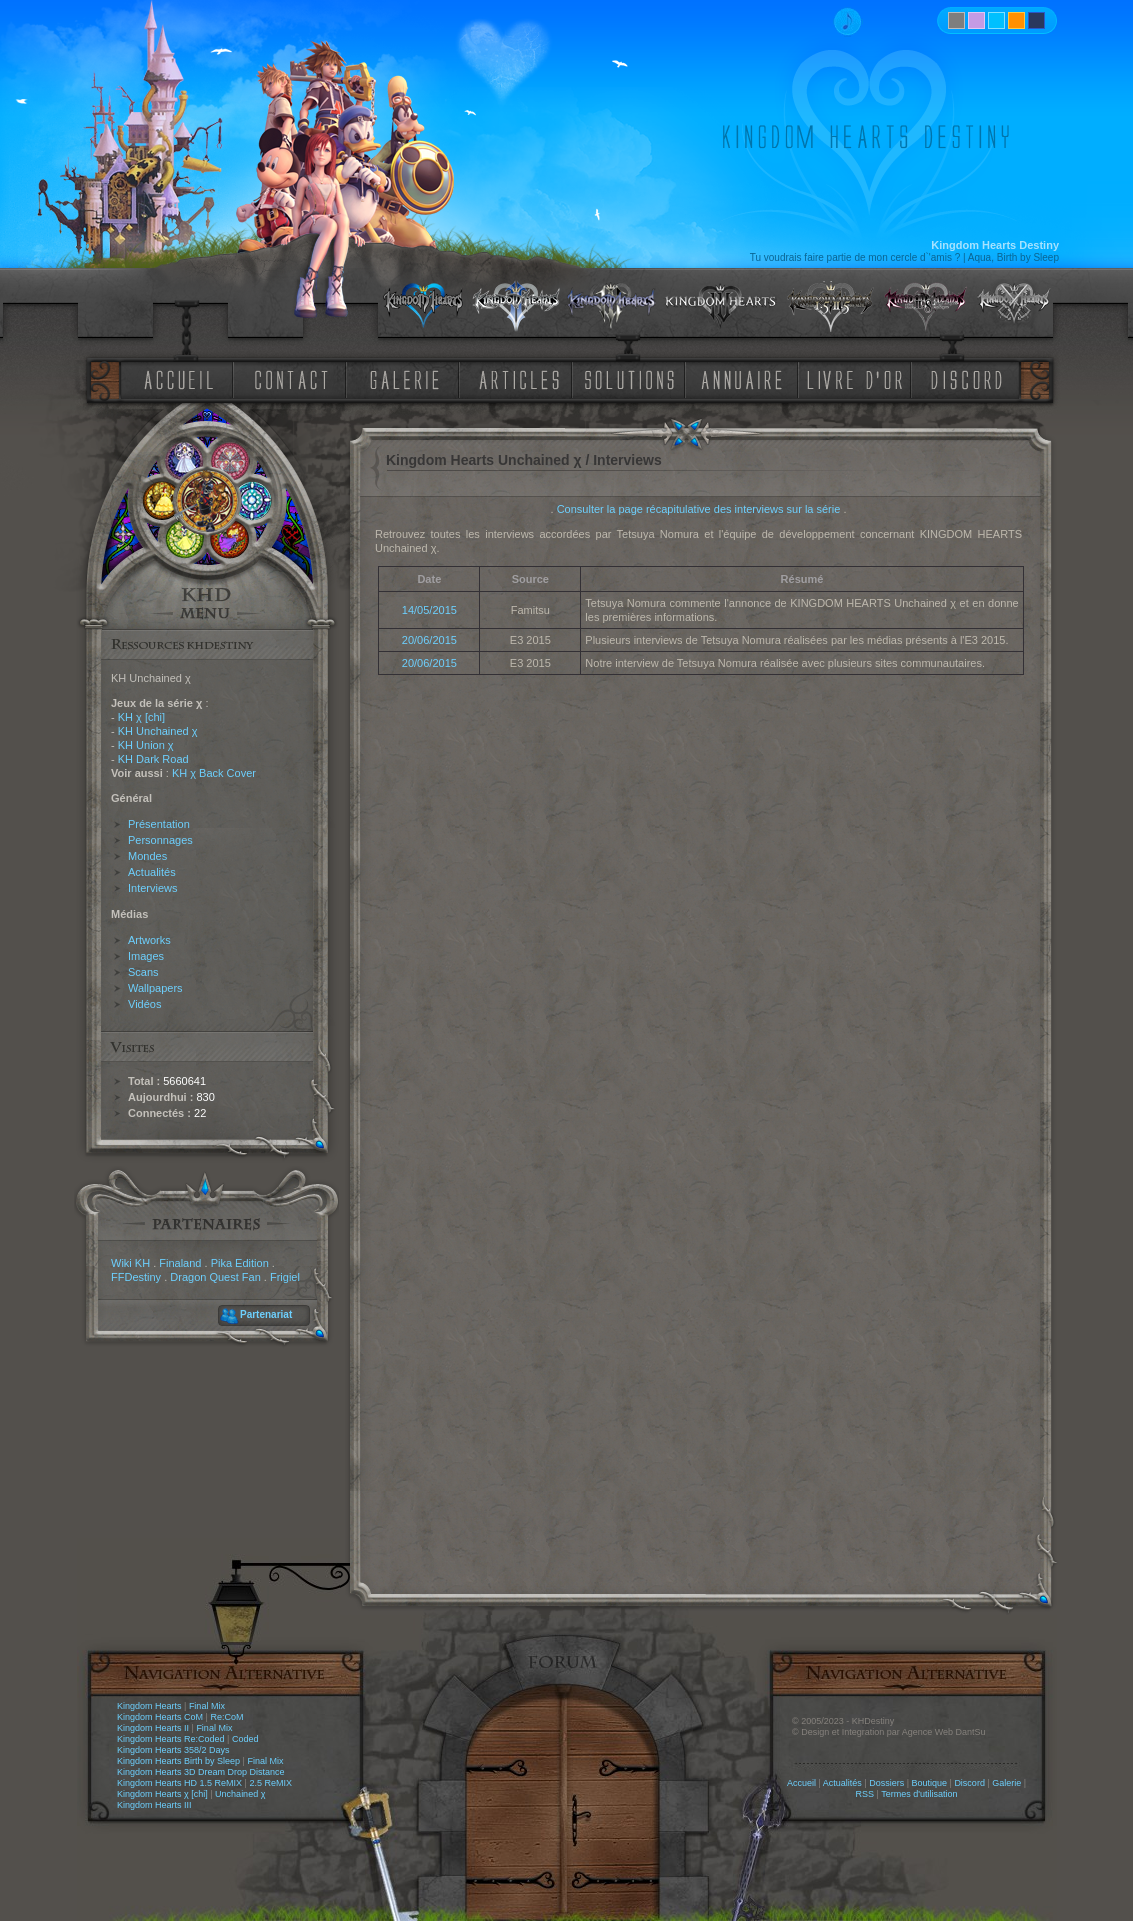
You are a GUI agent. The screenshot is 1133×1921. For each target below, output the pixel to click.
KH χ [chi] (141, 717)
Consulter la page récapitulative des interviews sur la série (699, 509)
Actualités (152, 872)
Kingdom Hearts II (153, 1728)
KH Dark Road (153, 759)
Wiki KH (130, 1263)
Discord (969, 1783)
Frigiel (285, 1277)
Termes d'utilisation (919, 1794)
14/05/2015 (429, 610)
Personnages (160, 840)
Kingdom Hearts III (154, 1805)
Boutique (930, 1783)
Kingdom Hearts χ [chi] (162, 1794)
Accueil (801, 1783)
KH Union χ (146, 745)
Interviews (153, 888)
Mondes (147, 856)
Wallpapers (155, 988)
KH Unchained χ (158, 731)
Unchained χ (240, 1794)
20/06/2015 (429, 640)
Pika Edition (240, 1263)
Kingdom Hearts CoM (160, 1717)
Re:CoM (226, 1717)
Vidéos (144, 1004)
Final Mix (207, 1706)
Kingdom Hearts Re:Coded (171, 1739)
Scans (143, 972)
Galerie (1006, 1783)
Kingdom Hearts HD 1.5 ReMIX (179, 1783)
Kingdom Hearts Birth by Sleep (178, 1761)
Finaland (180, 1263)
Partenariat (266, 1314)
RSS (865, 1794)
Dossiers (886, 1783)
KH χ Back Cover (214, 773)
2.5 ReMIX (270, 1783)
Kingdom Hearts (149, 1706)
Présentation (159, 824)
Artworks (149, 940)
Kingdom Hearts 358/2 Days (173, 1750)
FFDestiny (136, 1277)
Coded (245, 1739)
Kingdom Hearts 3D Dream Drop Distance (201, 1772)
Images (146, 956)
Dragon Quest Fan (215, 1277)
